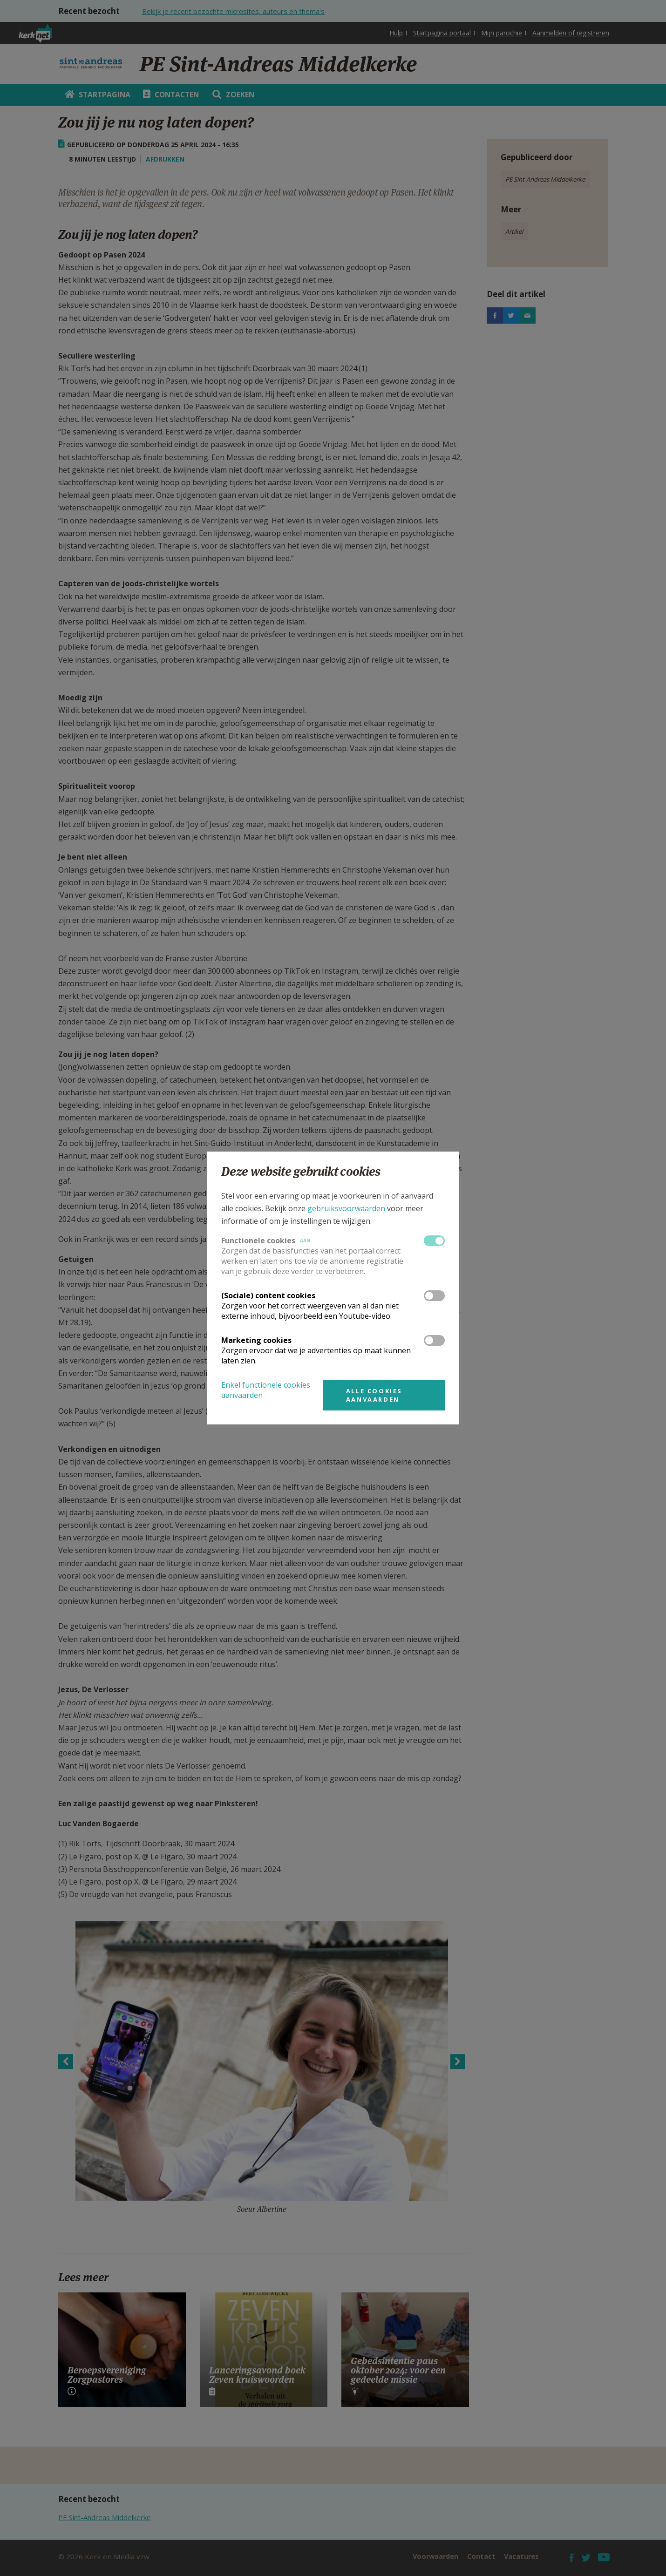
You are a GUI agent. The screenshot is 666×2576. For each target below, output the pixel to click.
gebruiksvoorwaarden (346, 1208)
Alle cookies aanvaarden (374, 1395)
